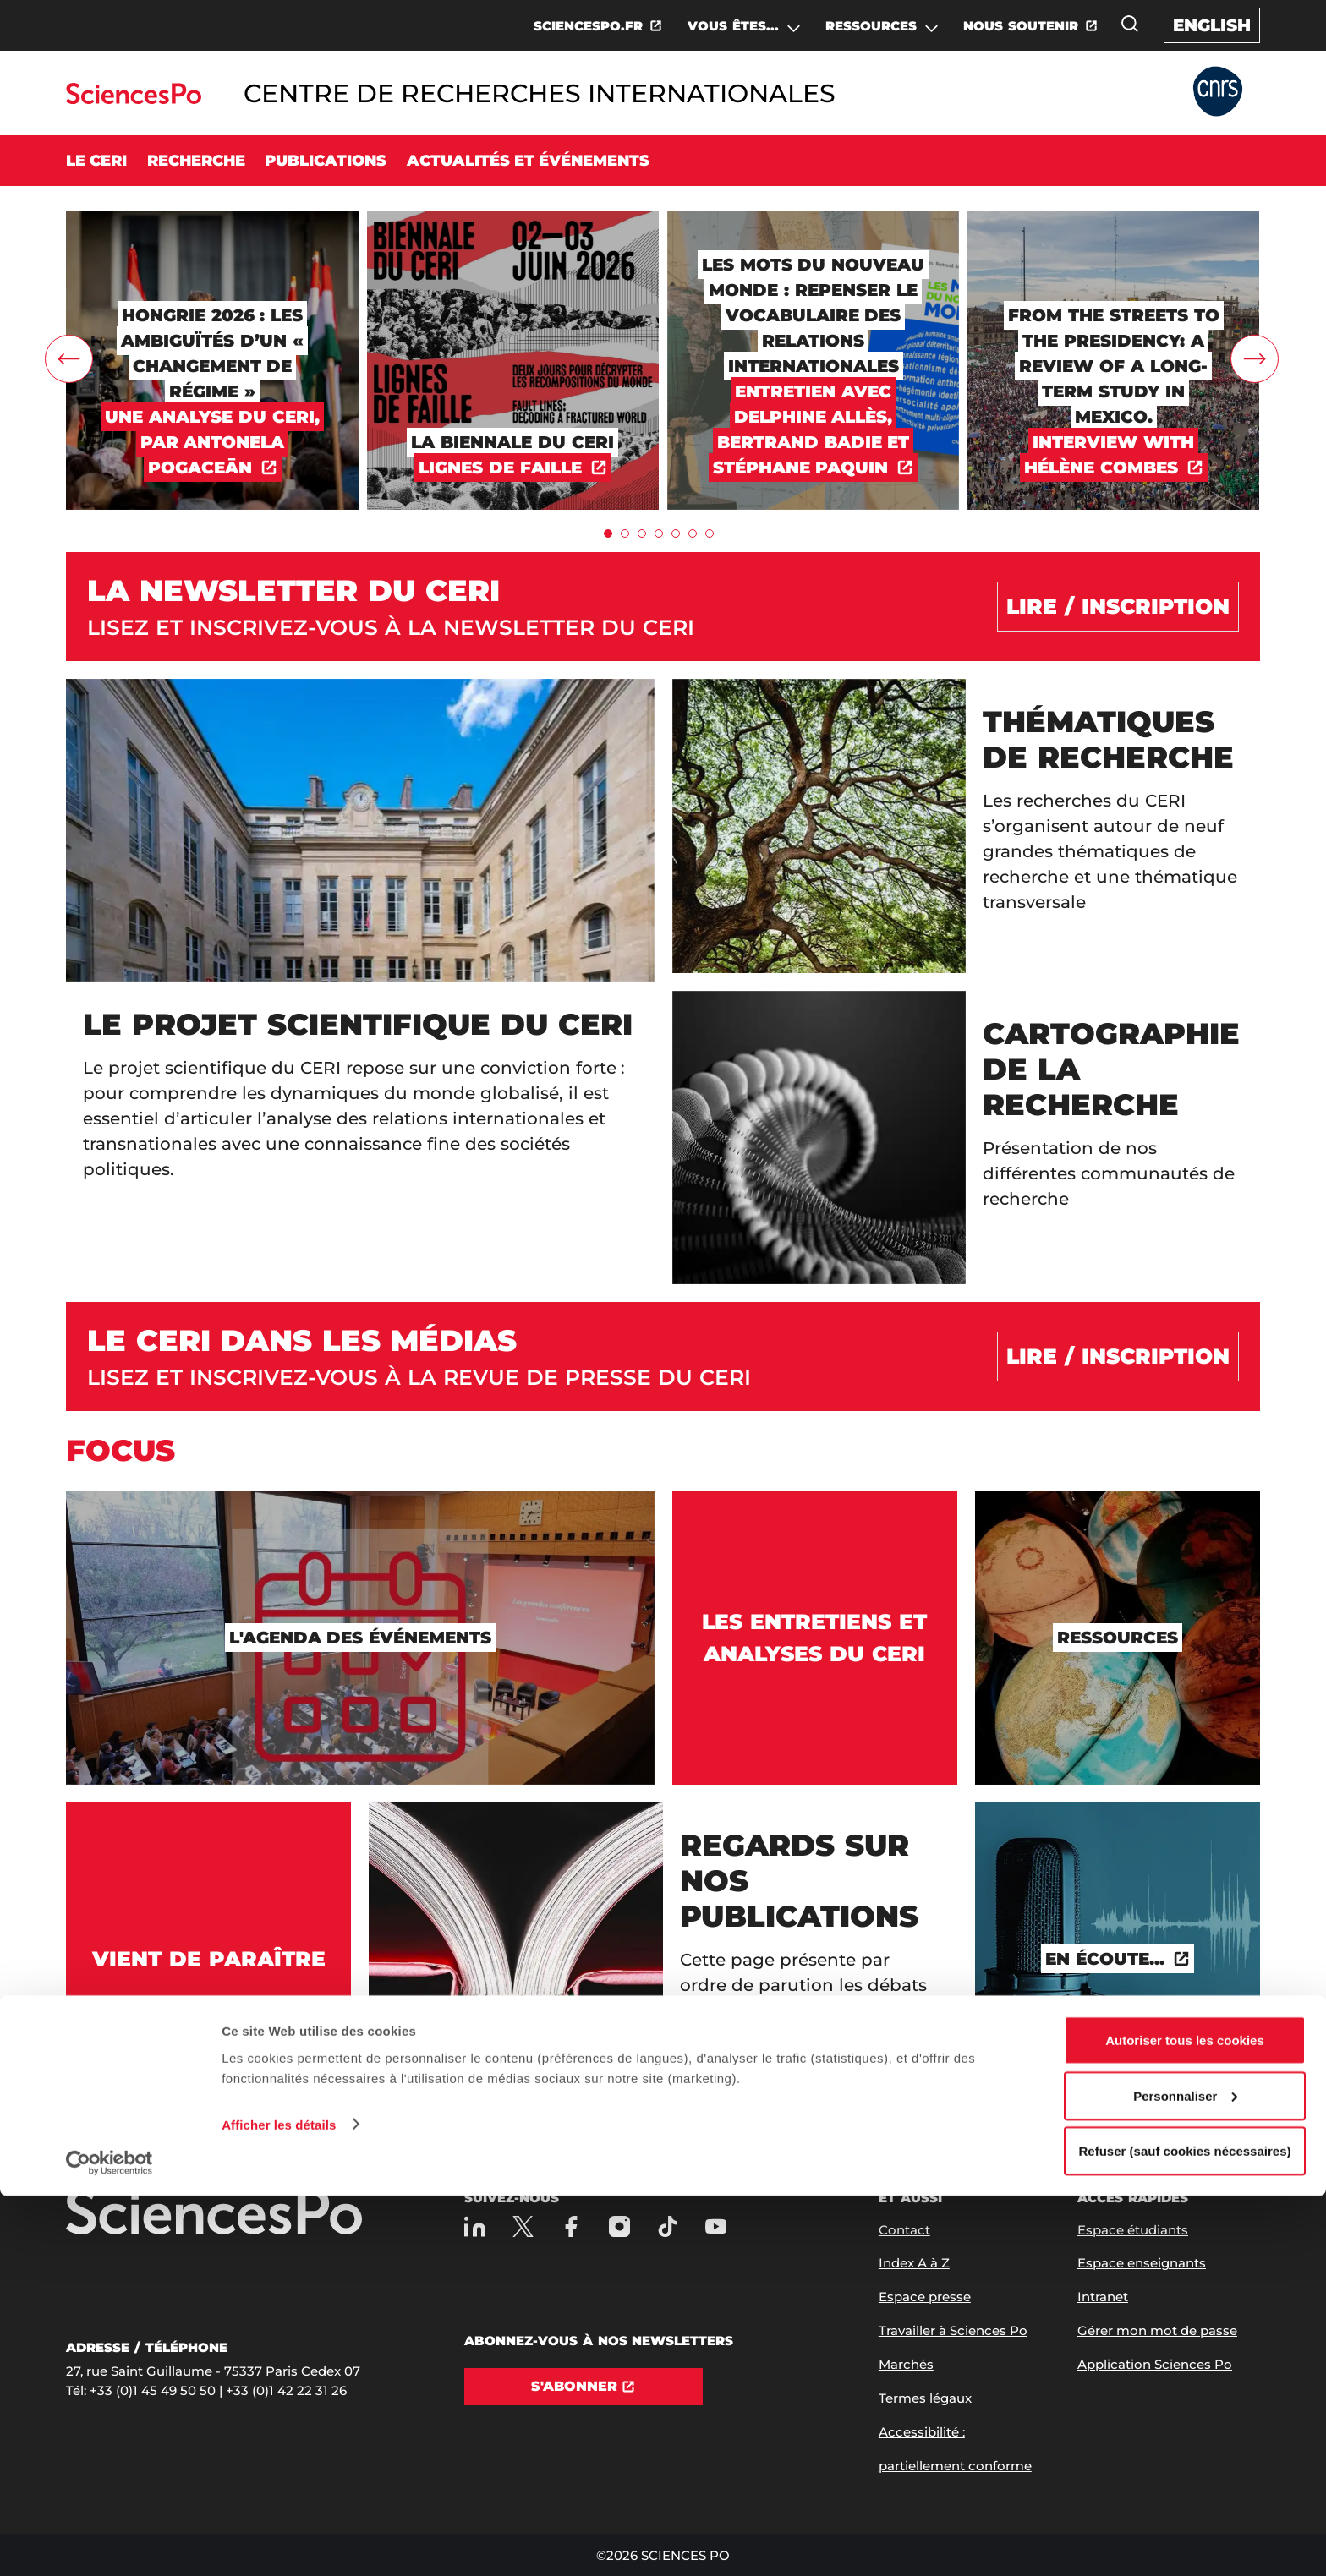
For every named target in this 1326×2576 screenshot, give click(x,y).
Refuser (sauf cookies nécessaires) (1185, 2531)
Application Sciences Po (1154, 2364)
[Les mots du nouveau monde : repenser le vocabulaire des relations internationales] (813, 219)
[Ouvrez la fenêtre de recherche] (1129, 23)
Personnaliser (1185, 2476)
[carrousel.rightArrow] (1254, 359)
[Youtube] (715, 2226)
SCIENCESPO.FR (588, 26)
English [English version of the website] (1212, 25)
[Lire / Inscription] (1118, 607)
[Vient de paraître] (208, 1959)
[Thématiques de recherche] (966, 826)
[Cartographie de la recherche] (966, 1138)
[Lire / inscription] (1118, 1357)
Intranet (1102, 2297)
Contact (904, 2230)
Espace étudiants (1132, 2230)
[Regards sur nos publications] (662, 1959)
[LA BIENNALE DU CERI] (513, 219)
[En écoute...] (1117, 1959)
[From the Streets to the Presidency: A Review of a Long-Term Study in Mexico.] (1113, 219)
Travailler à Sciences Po (953, 2330)
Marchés (906, 2364)
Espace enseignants (1141, 2263)
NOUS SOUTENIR (1020, 26)
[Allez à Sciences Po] (214, 2213)
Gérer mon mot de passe (1157, 2330)
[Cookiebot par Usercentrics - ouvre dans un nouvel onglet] (110, 2543)
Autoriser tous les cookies (1184, 2420)
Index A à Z (914, 2263)
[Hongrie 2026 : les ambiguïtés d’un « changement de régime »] (212, 219)
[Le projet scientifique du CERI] (360, 981)
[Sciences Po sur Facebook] (571, 2226)
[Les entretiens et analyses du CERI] (814, 1638)
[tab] (608, 533)
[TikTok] (667, 2226)
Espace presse (925, 2297)
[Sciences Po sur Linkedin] (474, 2226)
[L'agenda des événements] (360, 1638)
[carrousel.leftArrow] (69, 359)
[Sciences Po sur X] (523, 2226)
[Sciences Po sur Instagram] (619, 2226)
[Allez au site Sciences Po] (133, 99)
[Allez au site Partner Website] (1217, 92)
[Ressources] (1117, 1638)
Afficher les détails (279, 2504)
